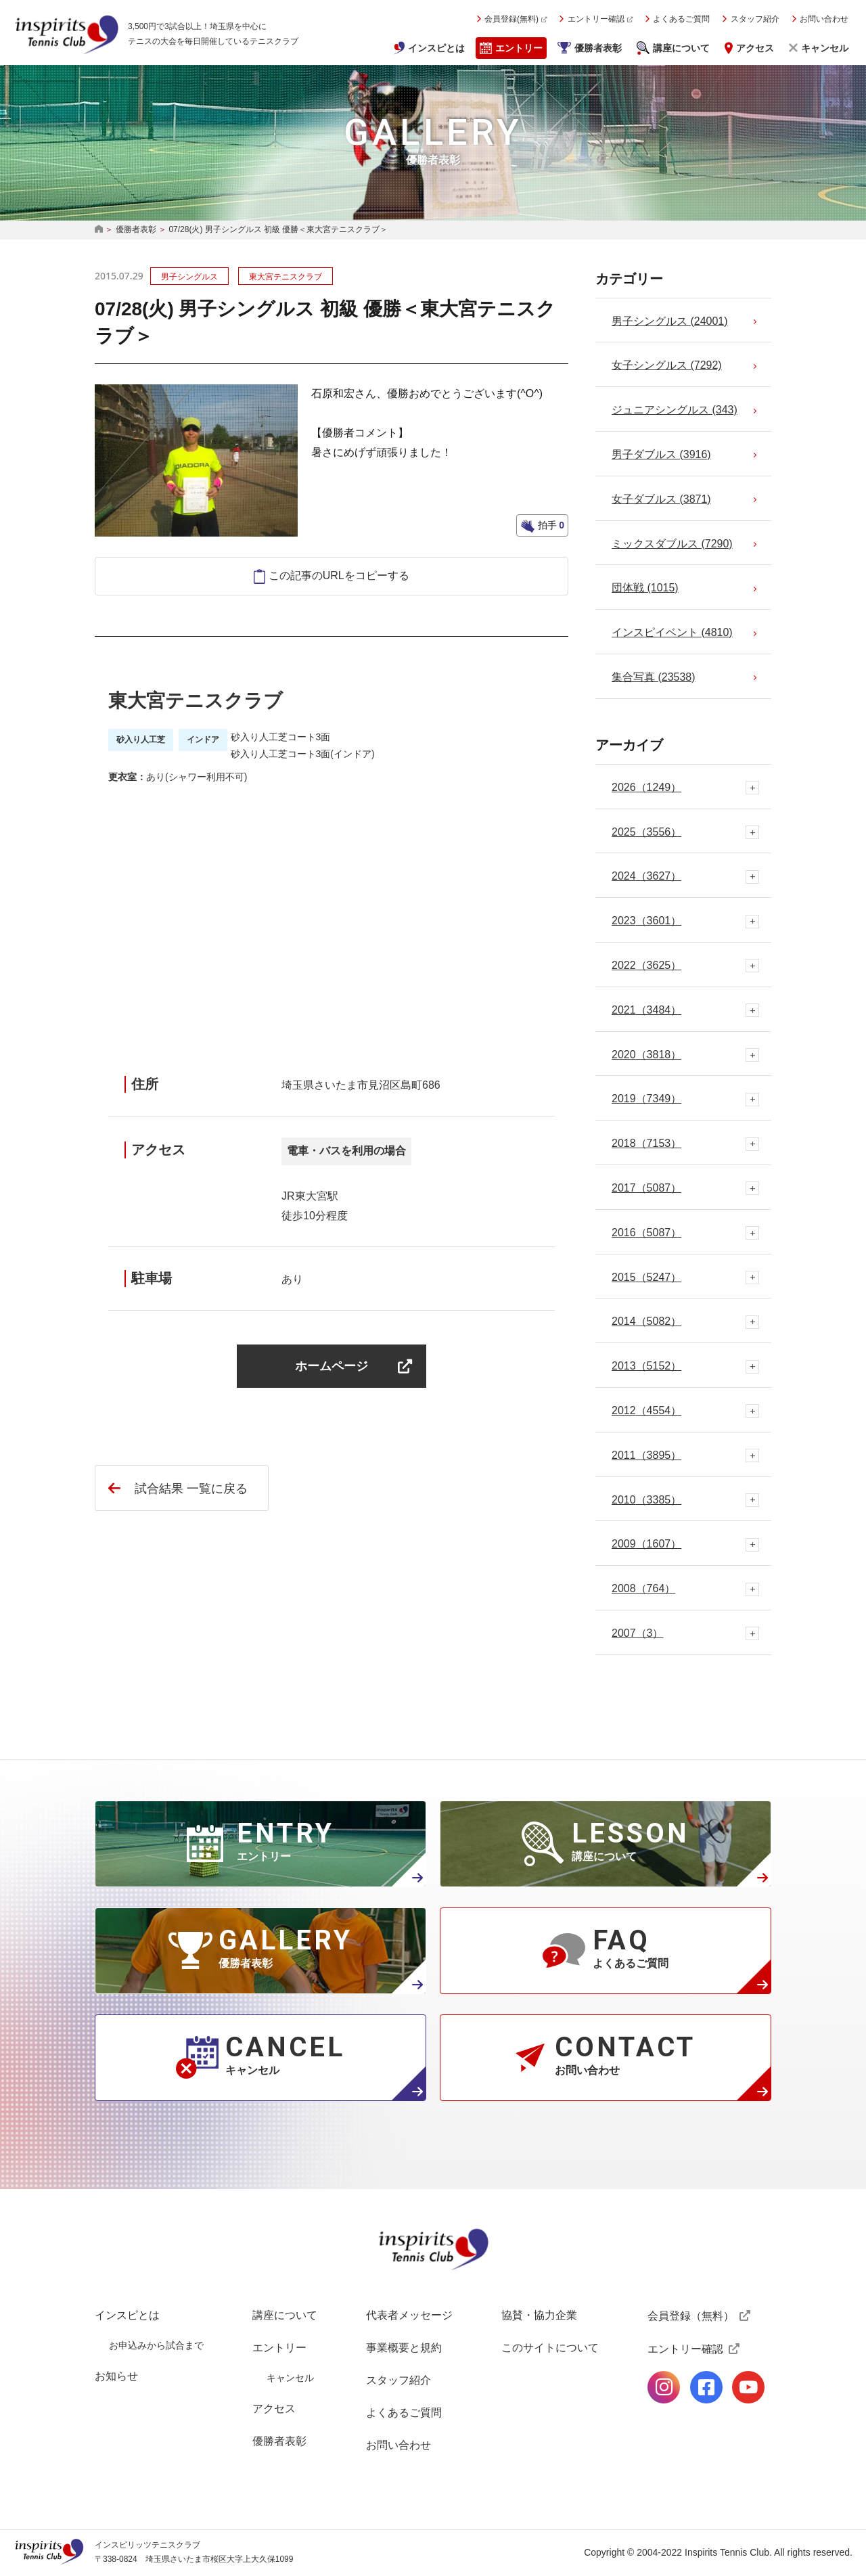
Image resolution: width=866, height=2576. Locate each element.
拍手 (549, 525)
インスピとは (436, 48)
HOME (99, 230)
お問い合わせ (824, 19)
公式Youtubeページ (748, 2387)
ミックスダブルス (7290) (672, 543)
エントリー (519, 48)
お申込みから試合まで (156, 2345)
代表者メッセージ (409, 2315)
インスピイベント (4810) (672, 632)
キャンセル (824, 48)
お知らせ (116, 2376)
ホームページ (331, 1366)
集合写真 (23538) (654, 677)
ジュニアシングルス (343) (674, 409)
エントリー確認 (596, 19)
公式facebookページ (706, 2387)
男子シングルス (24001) (670, 321)
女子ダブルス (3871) (661, 499)
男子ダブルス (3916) (661, 454)
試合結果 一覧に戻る (191, 1488)
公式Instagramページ (663, 2387)
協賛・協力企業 (539, 2315)
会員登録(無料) (511, 19)
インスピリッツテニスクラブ (66, 34)
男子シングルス (189, 276)
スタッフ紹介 (755, 19)
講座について (681, 48)
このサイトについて (550, 2347)
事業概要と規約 (404, 2347)
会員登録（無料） (690, 2316)
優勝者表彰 (598, 48)
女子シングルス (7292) (667, 365)
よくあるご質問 (681, 19)
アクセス (755, 48)
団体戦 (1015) (645, 587)
